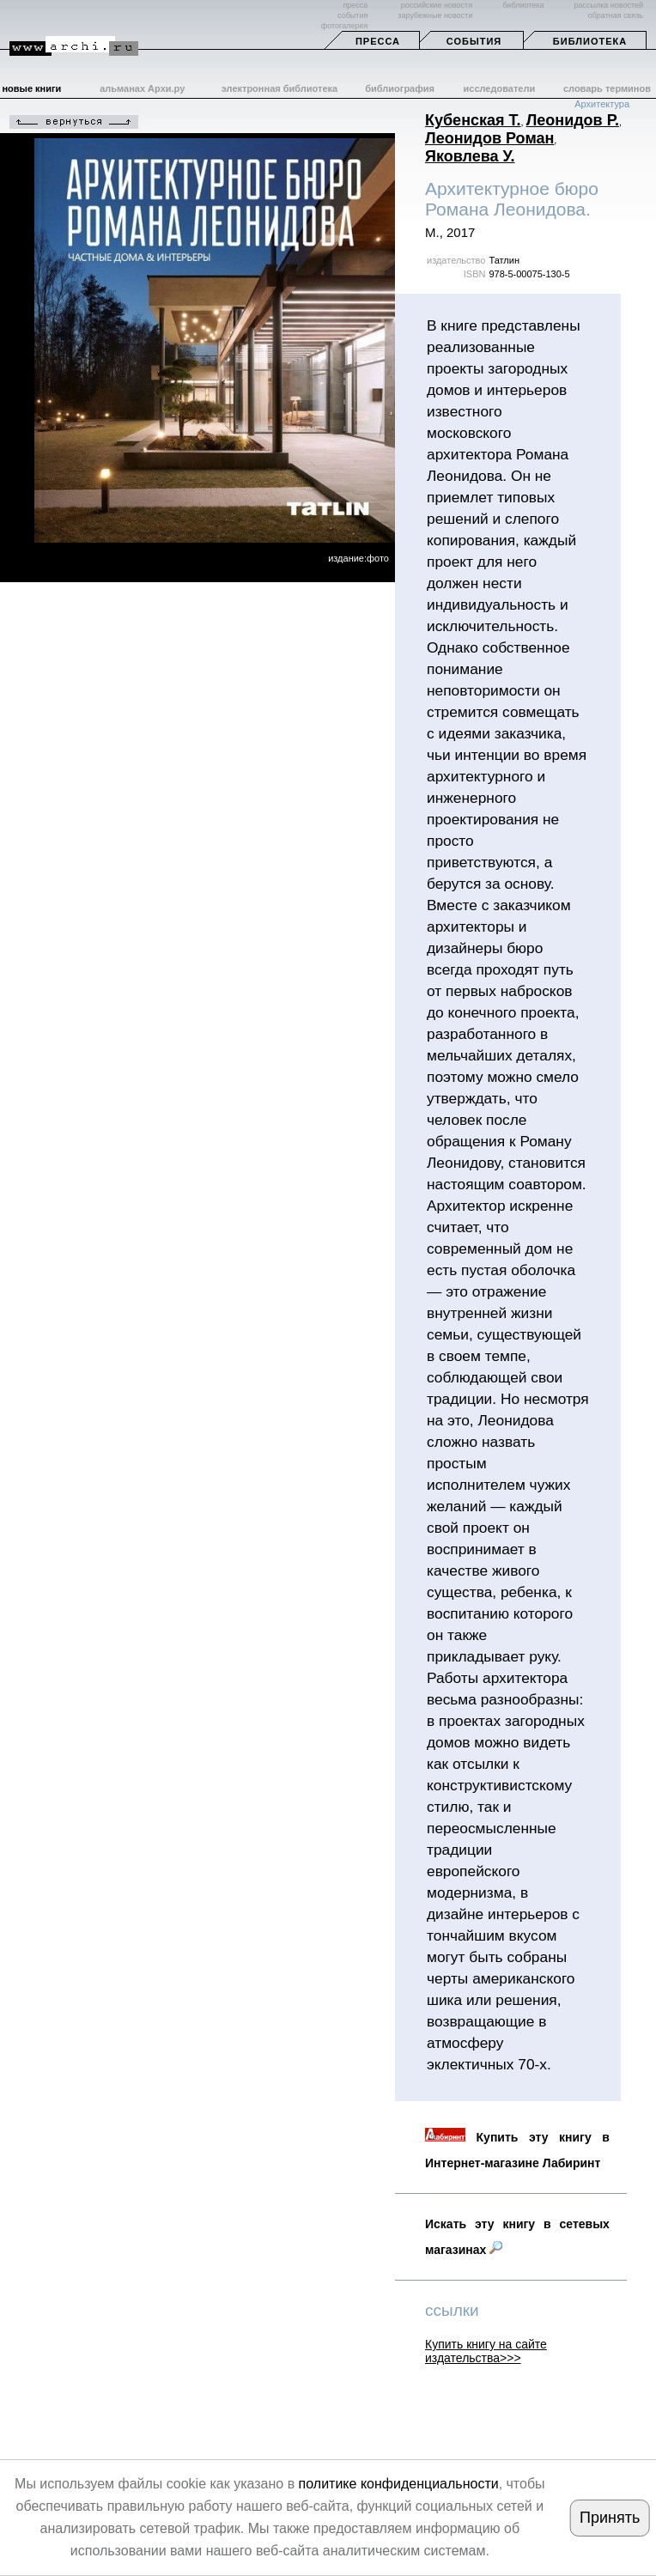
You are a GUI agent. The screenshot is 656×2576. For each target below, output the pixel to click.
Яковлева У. (470, 156)
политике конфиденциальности (399, 2483)
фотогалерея (344, 25)
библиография (399, 88)
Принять (610, 2517)
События (473, 41)
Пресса (377, 41)
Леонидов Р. (572, 120)
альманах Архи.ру (142, 88)
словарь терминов (607, 88)
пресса (355, 5)
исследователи (500, 88)
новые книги (31, 88)
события (352, 15)
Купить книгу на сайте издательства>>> (486, 2351)
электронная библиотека (279, 88)
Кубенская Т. (473, 120)
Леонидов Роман (489, 138)
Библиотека (590, 41)
